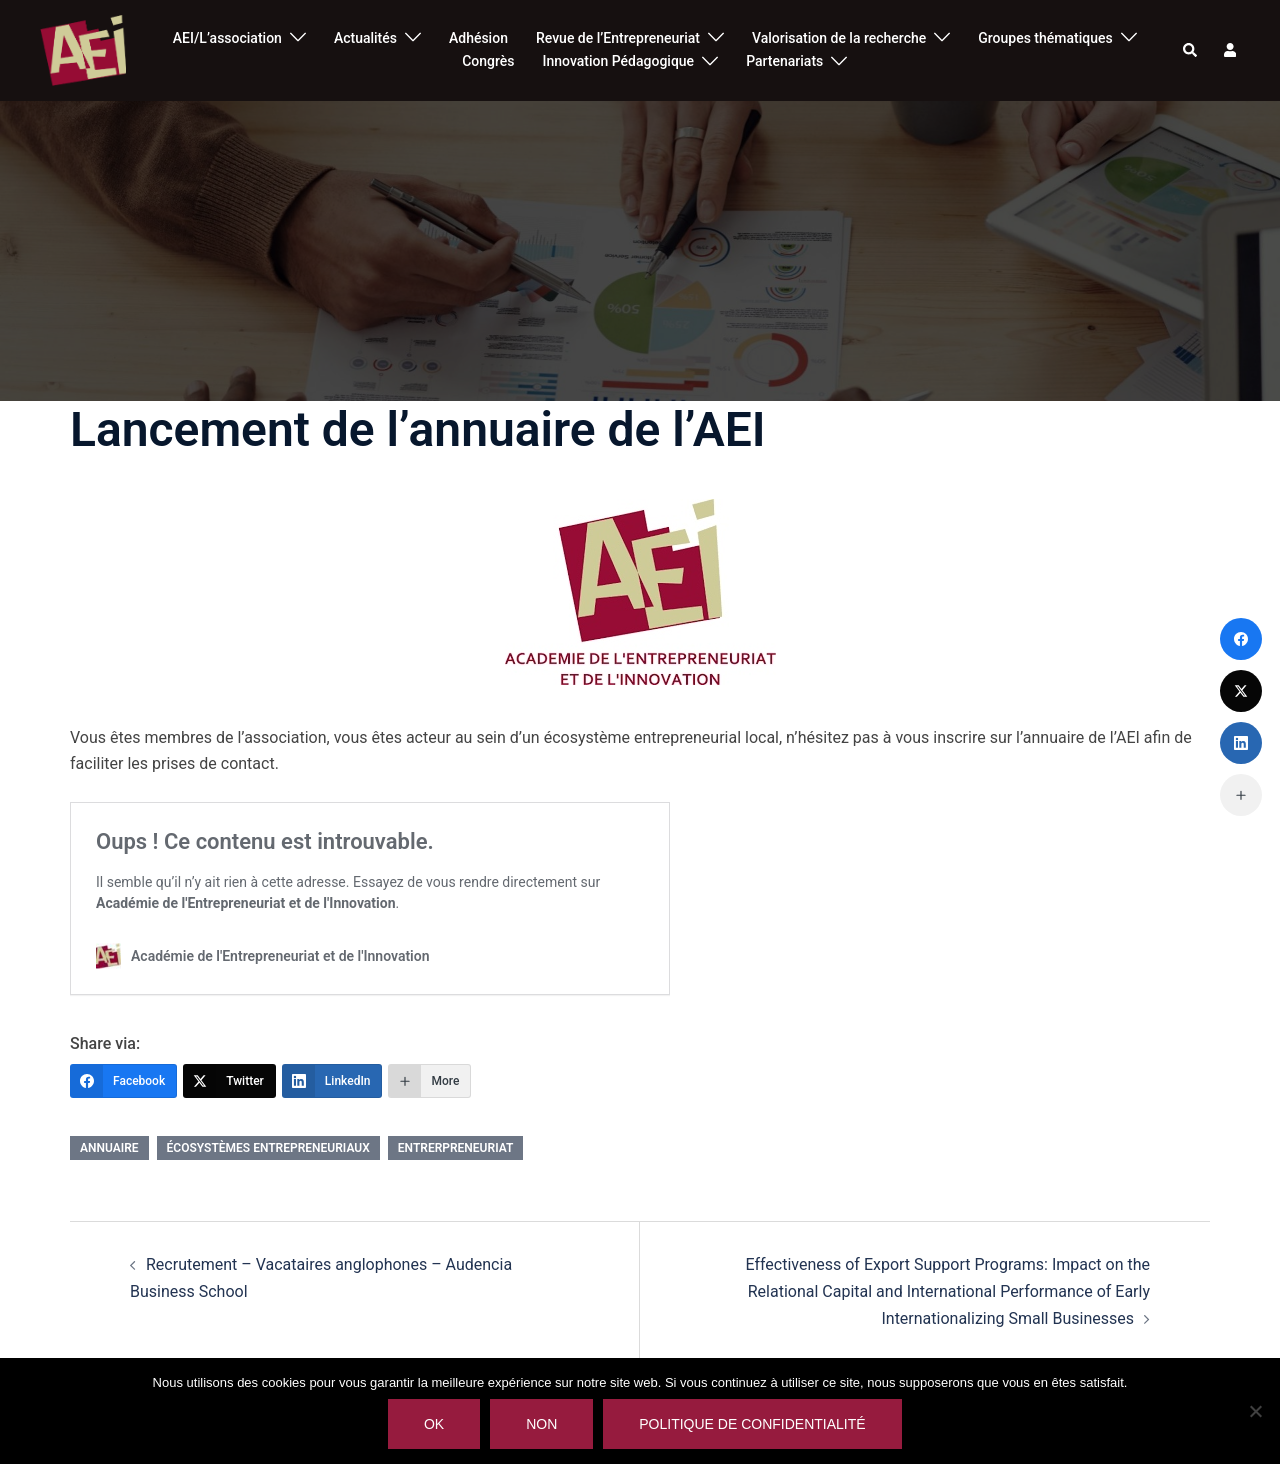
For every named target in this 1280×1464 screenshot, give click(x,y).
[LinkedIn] (332, 1081)
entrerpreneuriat (456, 1148)
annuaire (109, 1148)
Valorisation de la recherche (839, 38)
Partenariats (784, 61)
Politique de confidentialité (752, 1424)
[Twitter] (229, 1081)
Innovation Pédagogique (619, 61)
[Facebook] (123, 1081)
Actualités (365, 38)
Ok (434, 1424)
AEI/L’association (227, 38)
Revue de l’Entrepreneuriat (618, 38)
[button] (1191, 50)
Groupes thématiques (1045, 38)
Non (541, 1424)
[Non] (1255, 1411)
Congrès (488, 61)
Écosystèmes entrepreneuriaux (268, 1148)
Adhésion (478, 38)
